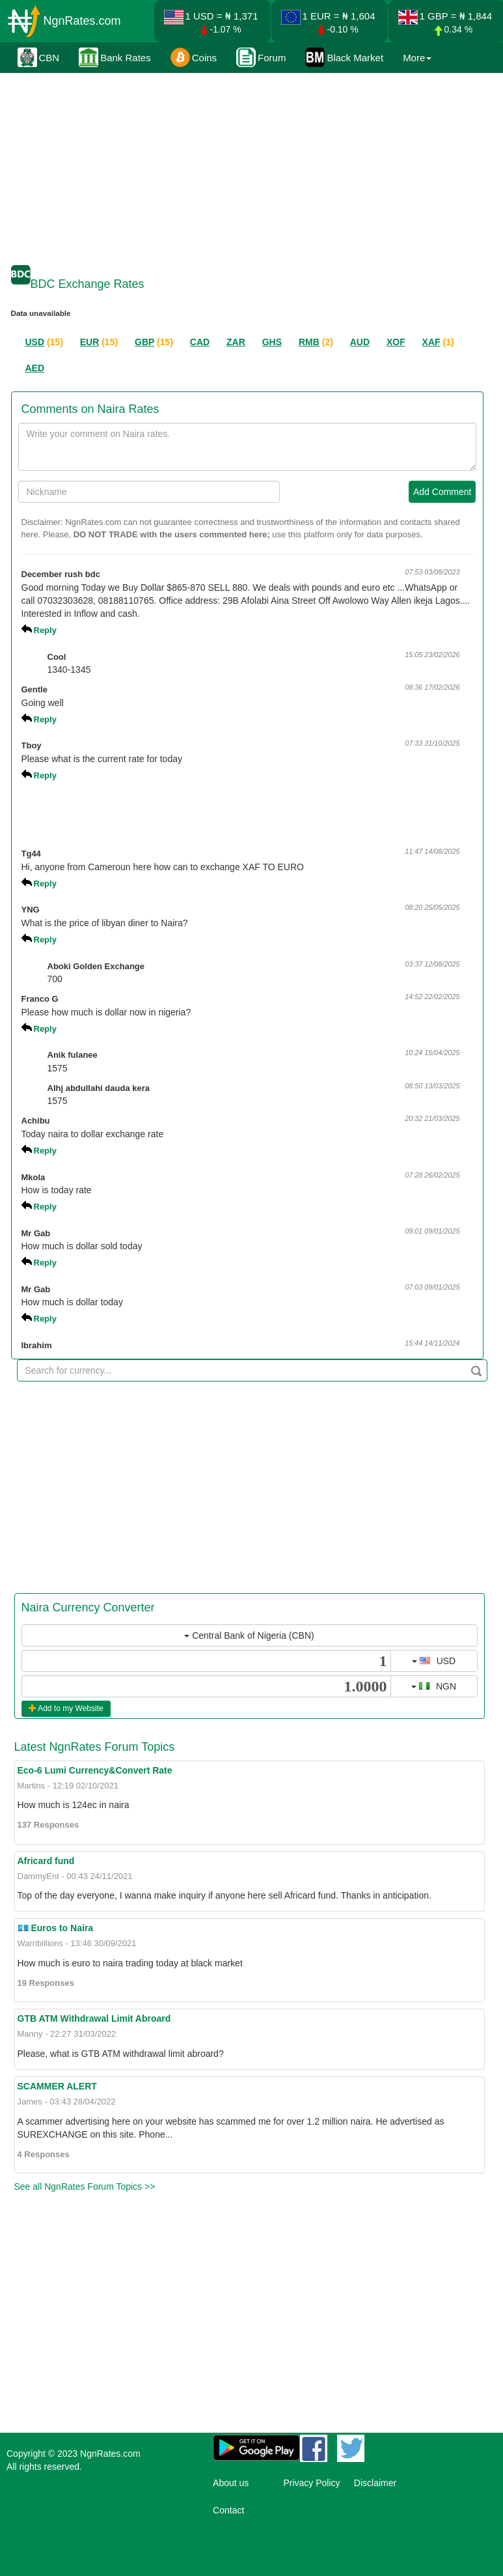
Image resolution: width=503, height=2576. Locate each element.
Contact (228, 2510)
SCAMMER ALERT (57, 2086)
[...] (206, 1661)
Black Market (344, 57)
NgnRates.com (82, 20)
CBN (39, 57)
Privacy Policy (311, 2483)
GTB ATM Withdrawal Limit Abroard (94, 2018)
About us (231, 2483)
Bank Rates (115, 57)
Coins (193, 57)
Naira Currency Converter (88, 1607)
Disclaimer (375, 2483)
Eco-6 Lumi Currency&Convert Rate (95, 1770)
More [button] (417, 57)
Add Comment (442, 492)
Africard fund (46, 1861)
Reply (45, 630)
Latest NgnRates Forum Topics (94, 1746)
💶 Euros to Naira (56, 1928)
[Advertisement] (249, 166)
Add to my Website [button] (66, 1708)
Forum (261, 57)
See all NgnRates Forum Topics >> (85, 2186)
